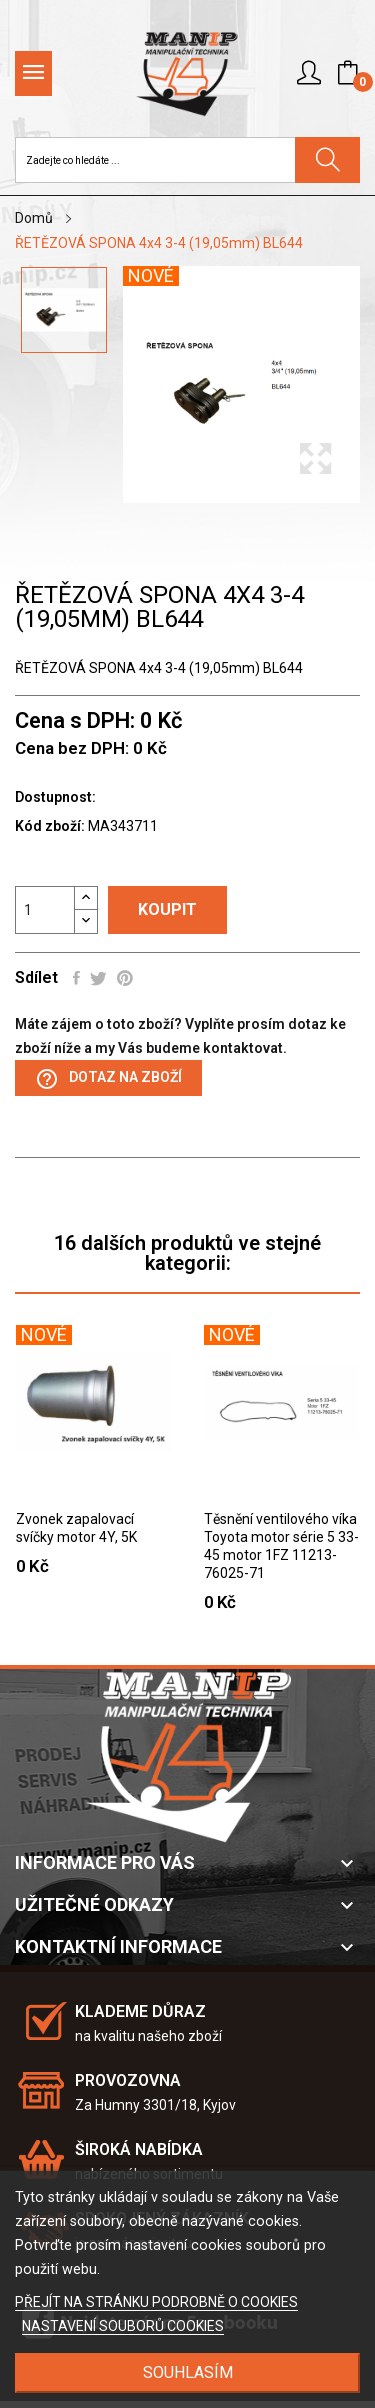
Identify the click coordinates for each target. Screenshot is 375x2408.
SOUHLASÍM (188, 2372)
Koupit (167, 909)
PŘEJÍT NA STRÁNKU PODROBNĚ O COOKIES (156, 2302)
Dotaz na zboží (108, 1079)
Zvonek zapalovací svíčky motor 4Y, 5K (76, 1528)
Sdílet (76, 978)
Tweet (98, 978)
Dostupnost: (55, 797)
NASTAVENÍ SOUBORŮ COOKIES (123, 2326)
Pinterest (125, 978)
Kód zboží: (50, 826)
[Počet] (45, 910)
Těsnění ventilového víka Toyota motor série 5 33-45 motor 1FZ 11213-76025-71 (281, 1546)
